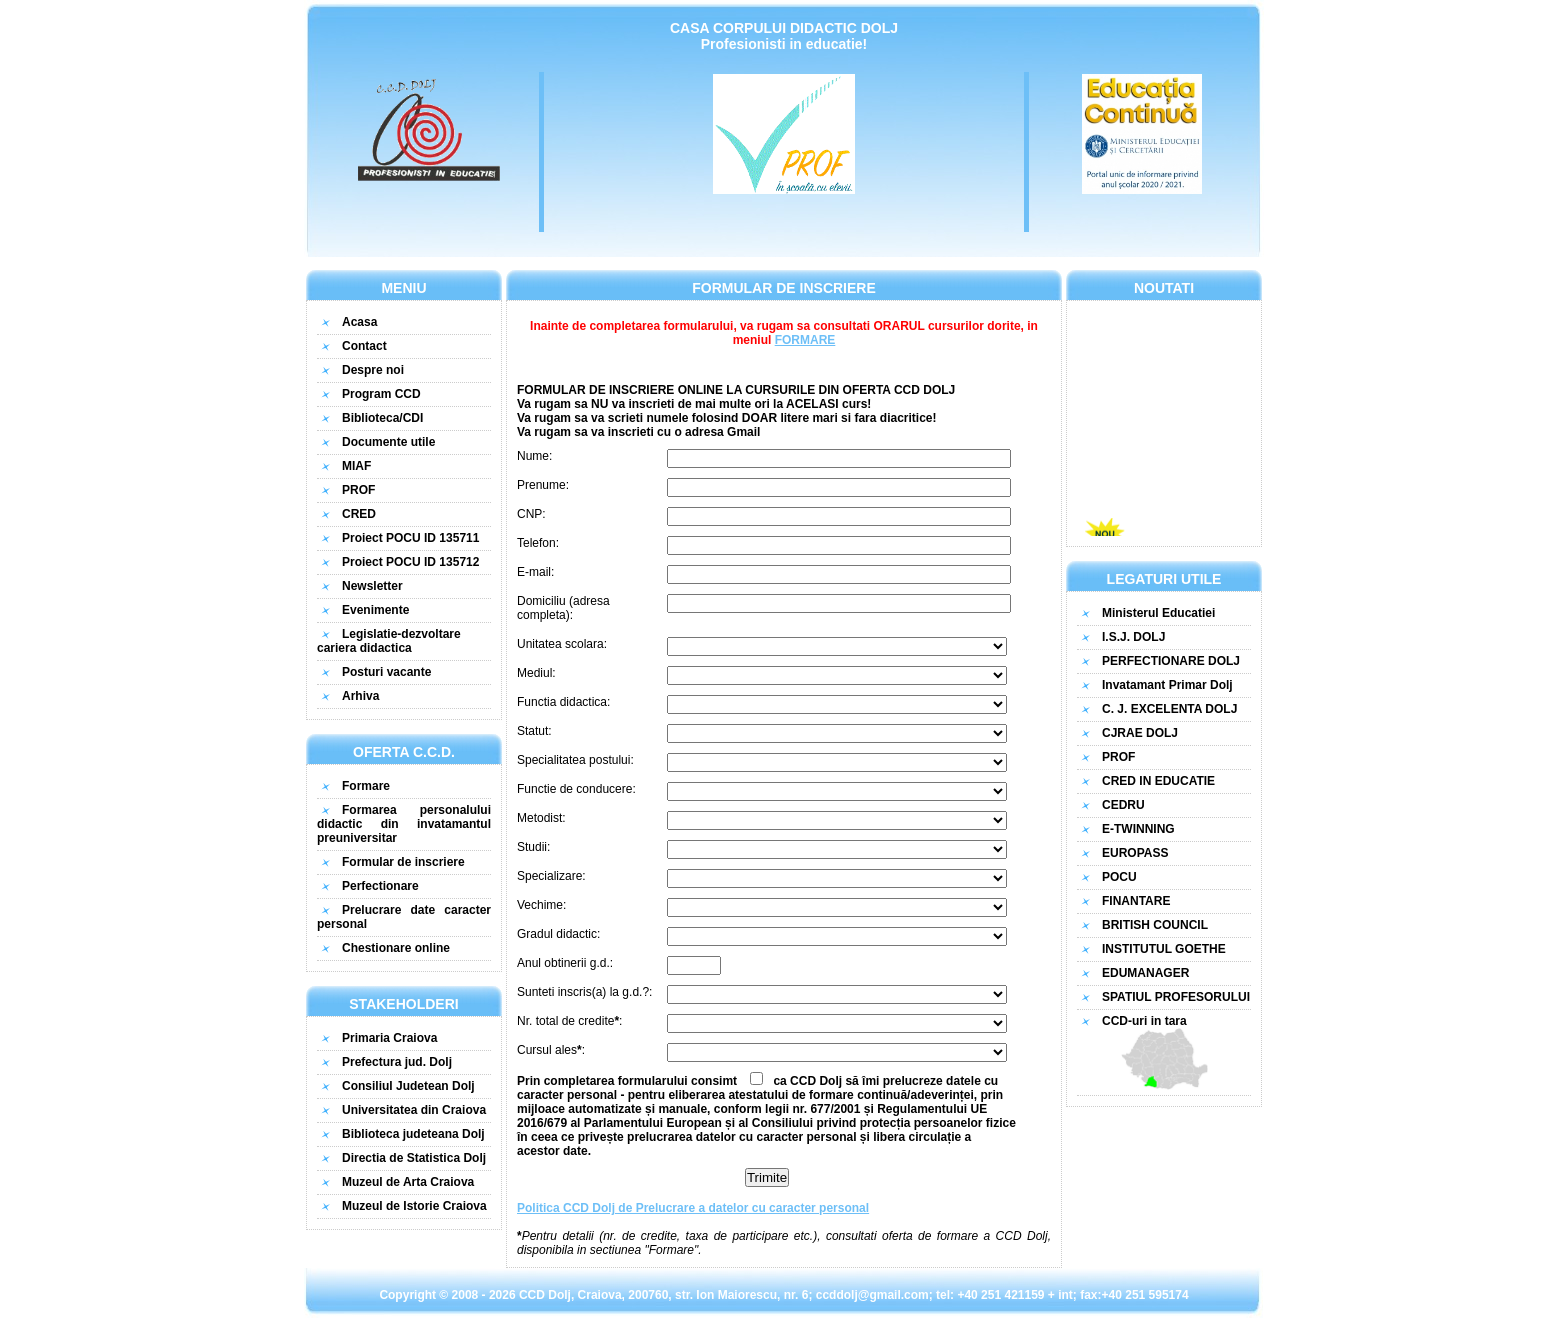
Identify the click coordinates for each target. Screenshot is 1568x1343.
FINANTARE (1136, 901)
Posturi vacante (386, 672)
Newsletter (372, 586)
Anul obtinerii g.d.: (565, 963)
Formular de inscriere (403, 862)
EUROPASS (1135, 853)
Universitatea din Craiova (414, 1110)
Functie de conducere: (576, 789)
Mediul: (536, 673)
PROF (358, 490)
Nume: (534, 456)
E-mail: (535, 572)
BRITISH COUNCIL (1155, 925)
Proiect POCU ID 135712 (410, 562)
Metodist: (541, 818)
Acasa (359, 322)
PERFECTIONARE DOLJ (1171, 661)
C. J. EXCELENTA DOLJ (1169, 709)
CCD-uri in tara (1164, 1052)
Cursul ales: (551, 1050)
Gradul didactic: (558, 934)
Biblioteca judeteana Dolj (413, 1134)
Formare (366, 786)
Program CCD (381, 394)
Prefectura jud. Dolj (397, 1062)
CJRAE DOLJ (1140, 733)
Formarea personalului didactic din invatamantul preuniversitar (404, 824)
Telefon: (538, 543)
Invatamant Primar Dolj (1167, 685)
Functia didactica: (563, 702)
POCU (1119, 877)
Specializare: (551, 876)
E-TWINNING (1138, 829)
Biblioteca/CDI (382, 418)
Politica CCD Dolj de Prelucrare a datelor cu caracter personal (693, 1208)
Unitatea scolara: (562, 644)
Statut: (534, 731)
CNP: (531, 514)
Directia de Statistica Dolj (414, 1158)
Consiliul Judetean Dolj (408, 1086)
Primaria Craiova (389, 1038)
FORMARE (805, 340)
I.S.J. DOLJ (1133, 637)
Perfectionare (380, 886)
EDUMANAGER (1145, 973)
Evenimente (375, 610)
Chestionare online (396, 948)
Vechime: (541, 905)
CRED (359, 514)
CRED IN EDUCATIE (1158, 781)
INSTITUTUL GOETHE (1164, 949)
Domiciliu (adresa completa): (563, 608)
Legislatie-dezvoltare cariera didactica (389, 641)
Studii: (533, 847)
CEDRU (1123, 805)
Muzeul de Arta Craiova (408, 1182)
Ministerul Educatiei (1158, 613)
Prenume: (543, 485)
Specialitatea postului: (575, 760)
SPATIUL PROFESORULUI (1176, 997)
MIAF (356, 466)
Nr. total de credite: (569, 1021)
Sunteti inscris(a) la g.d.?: (584, 992)
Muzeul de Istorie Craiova (414, 1206)
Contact (364, 346)
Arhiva (360, 696)
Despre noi (373, 370)
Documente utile (388, 442)
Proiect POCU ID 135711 (410, 538)
